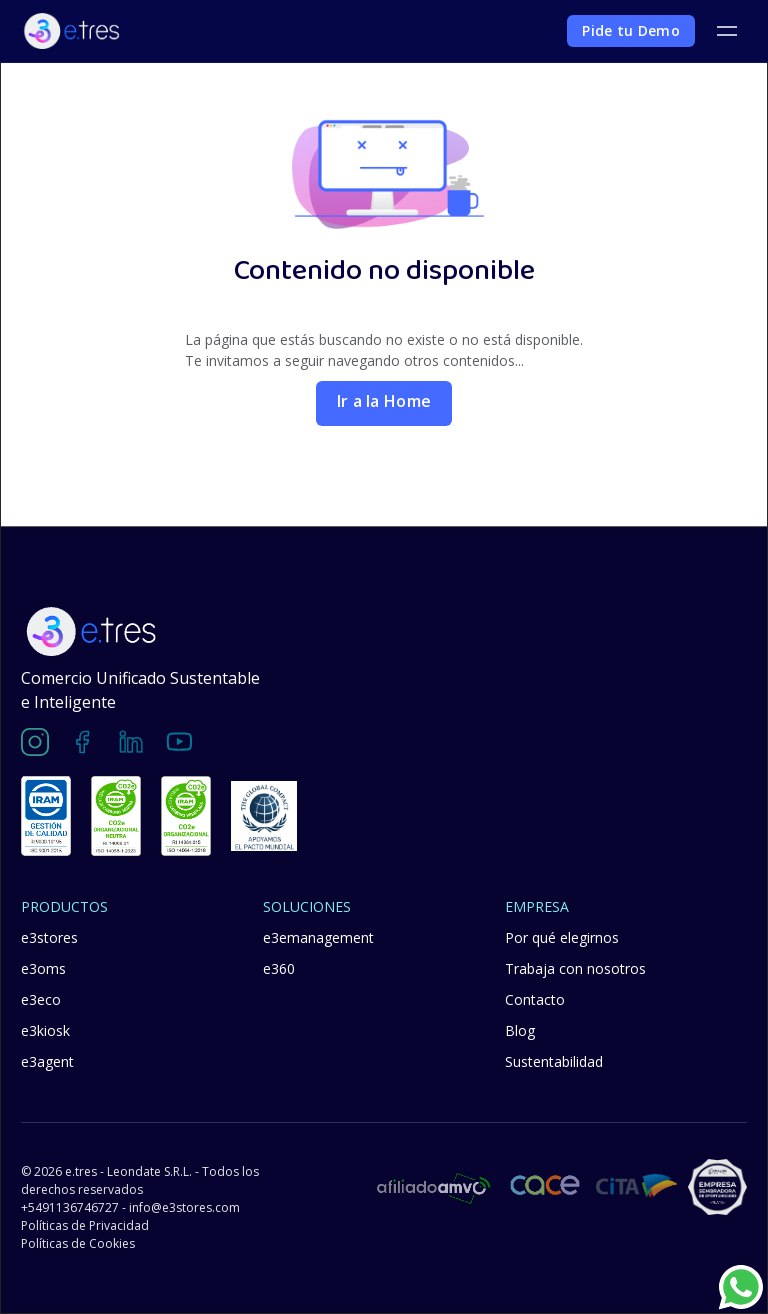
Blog (520, 1030)
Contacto (535, 999)
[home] (71, 31)
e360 (279, 968)
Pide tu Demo (631, 30)
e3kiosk (45, 1030)
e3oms (43, 968)
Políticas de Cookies (78, 1243)
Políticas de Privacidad (85, 1225)
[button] (726, 31)
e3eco (41, 999)
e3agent (47, 1061)
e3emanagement (318, 937)
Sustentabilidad (554, 1061)
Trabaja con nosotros (575, 968)
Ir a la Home (384, 401)
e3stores (49, 937)
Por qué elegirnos (562, 937)
